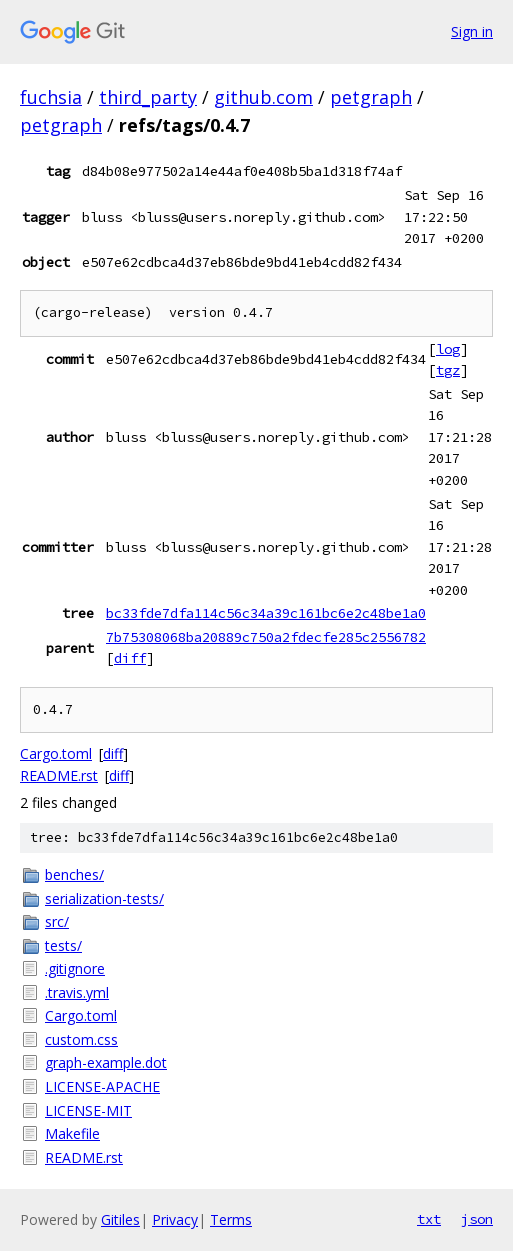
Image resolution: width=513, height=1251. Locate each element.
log (448, 349)
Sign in (472, 31)
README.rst (59, 775)
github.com (263, 97)
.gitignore (75, 968)
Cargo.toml (56, 753)
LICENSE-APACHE (102, 1086)
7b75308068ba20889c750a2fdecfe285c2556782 (266, 637)
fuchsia (51, 97)
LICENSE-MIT (88, 1110)
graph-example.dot (106, 1062)
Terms (231, 1219)
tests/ (63, 945)
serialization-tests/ (104, 898)
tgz (448, 370)
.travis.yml (77, 992)
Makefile (72, 1133)
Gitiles (120, 1219)
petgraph (371, 97)
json (477, 1219)
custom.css (81, 1039)
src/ (57, 921)
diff (130, 658)
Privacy (175, 1219)
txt (429, 1219)
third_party (148, 97)
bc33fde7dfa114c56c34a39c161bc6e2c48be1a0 (266, 613)
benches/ (74, 874)
